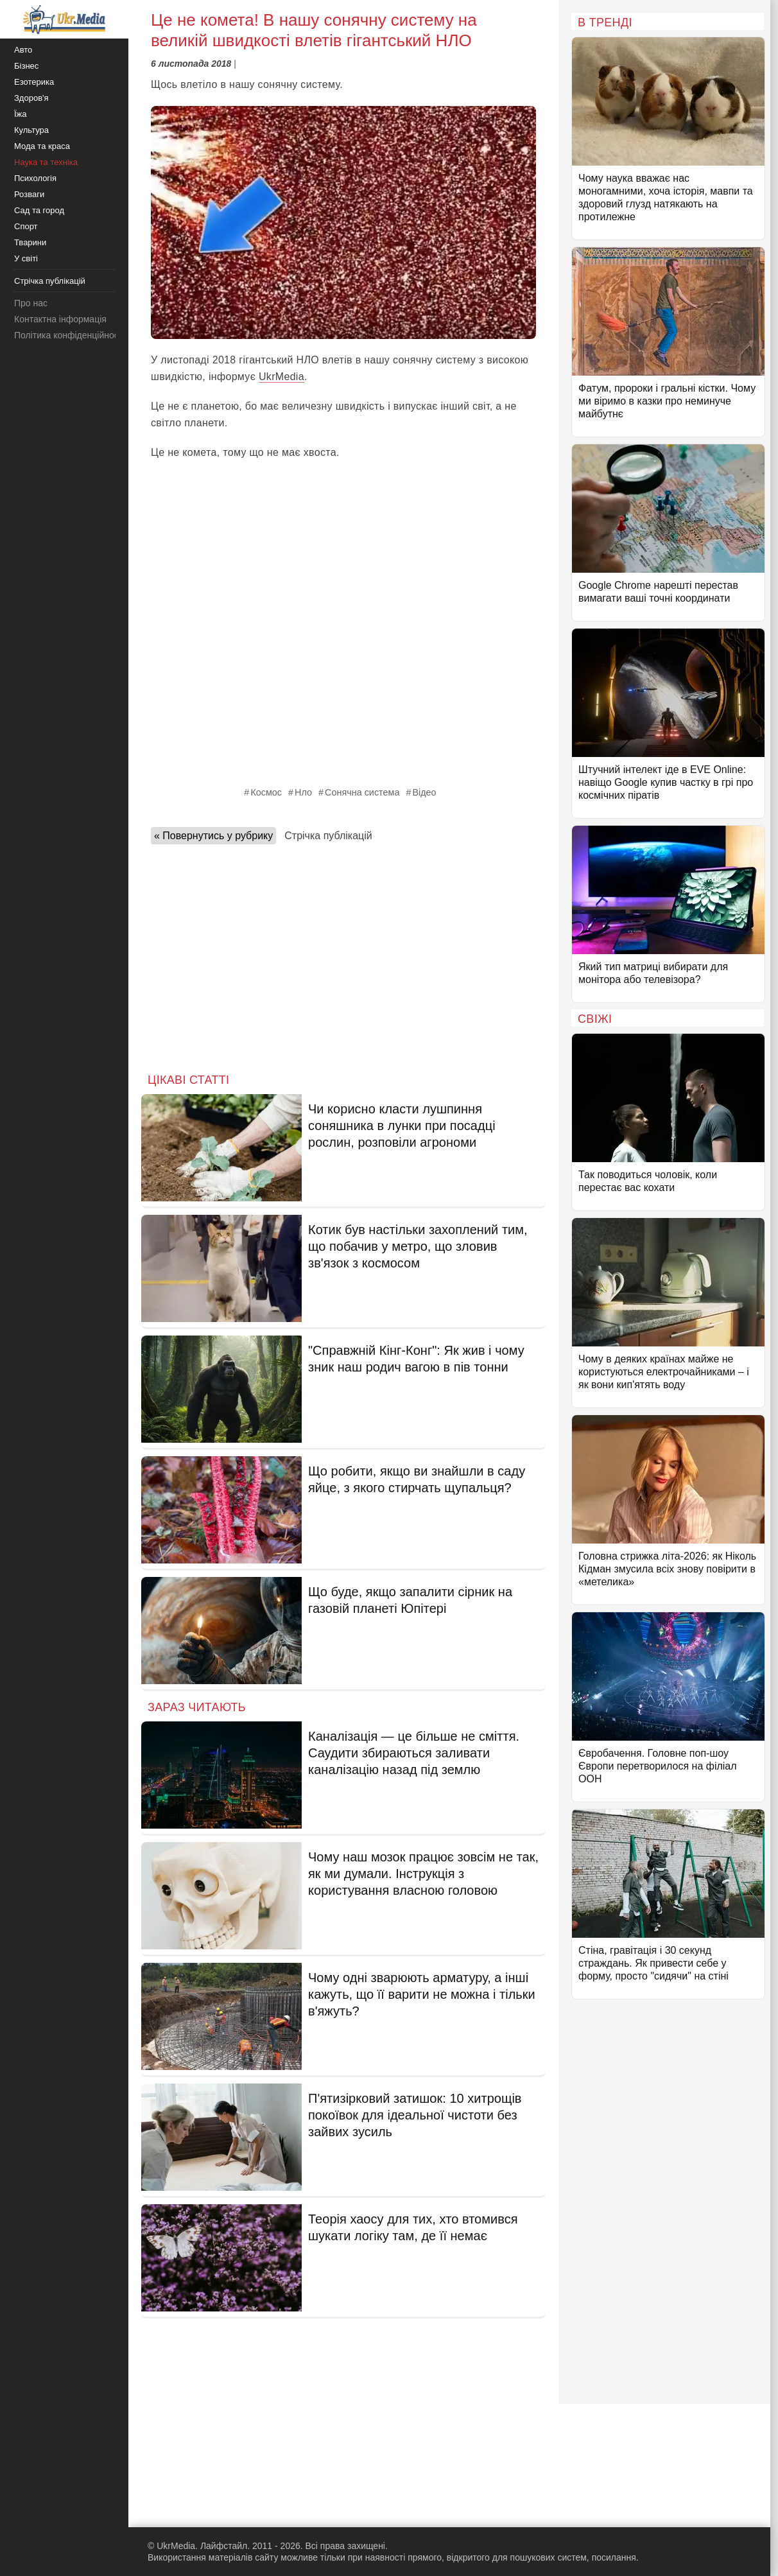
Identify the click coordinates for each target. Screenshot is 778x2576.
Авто (23, 50)
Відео (424, 792)
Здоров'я (31, 98)
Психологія (35, 178)
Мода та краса (42, 146)
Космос (266, 792)
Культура (31, 130)
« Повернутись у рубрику (213, 835)
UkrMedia (281, 376)
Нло (303, 792)
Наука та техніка (46, 162)
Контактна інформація (60, 319)
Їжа (20, 114)
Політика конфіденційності (69, 335)
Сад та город (39, 210)
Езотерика (34, 82)
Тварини (30, 242)
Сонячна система (362, 792)
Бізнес (26, 66)
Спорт (26, 226)
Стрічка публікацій (328, 835)
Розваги (29, 194)
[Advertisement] (343, 955)
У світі (26, 258)
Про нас (31, 303)
